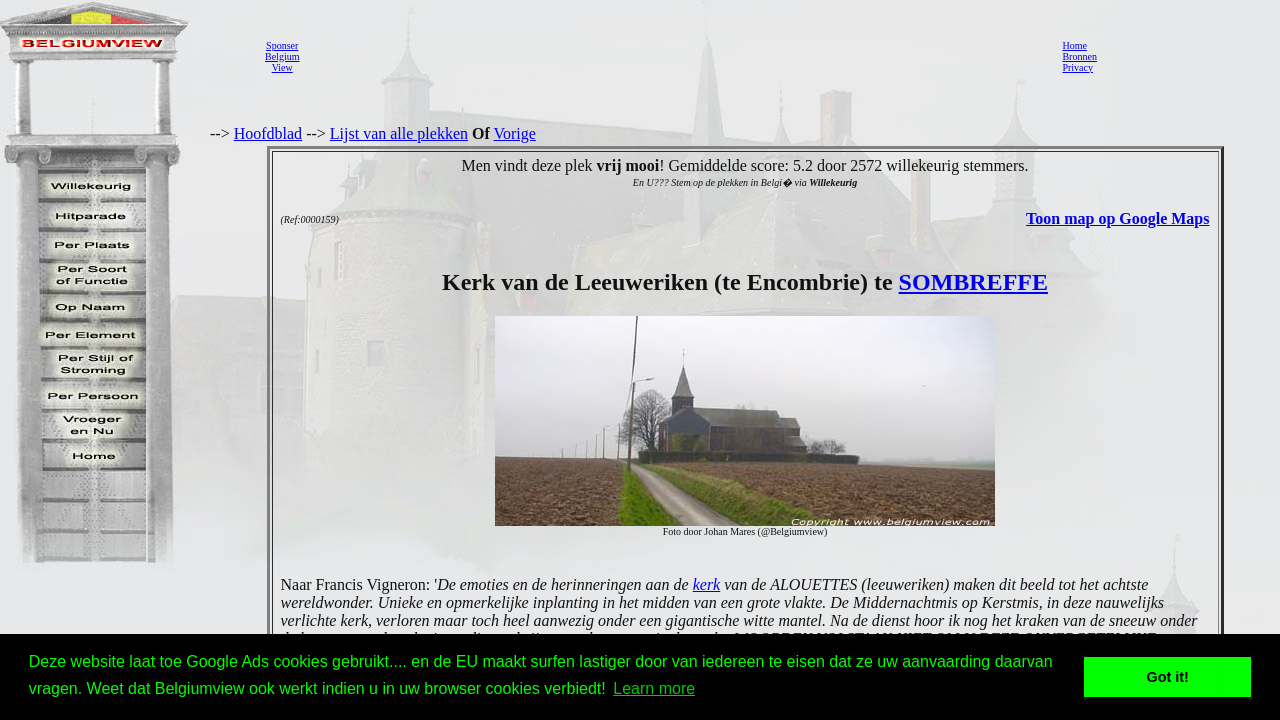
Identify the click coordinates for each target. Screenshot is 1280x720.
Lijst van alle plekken (399, 133)
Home (1074, 45)
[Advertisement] (675, 56)
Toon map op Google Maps (1117, 218)
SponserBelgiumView (282, 56)
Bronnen (1079, 56)
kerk (707, 584)
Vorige (515, 133)
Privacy (1077, 67)
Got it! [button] (1168, 677)
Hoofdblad (268, 133)
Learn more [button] (654, 688)
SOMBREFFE (973, 282)
